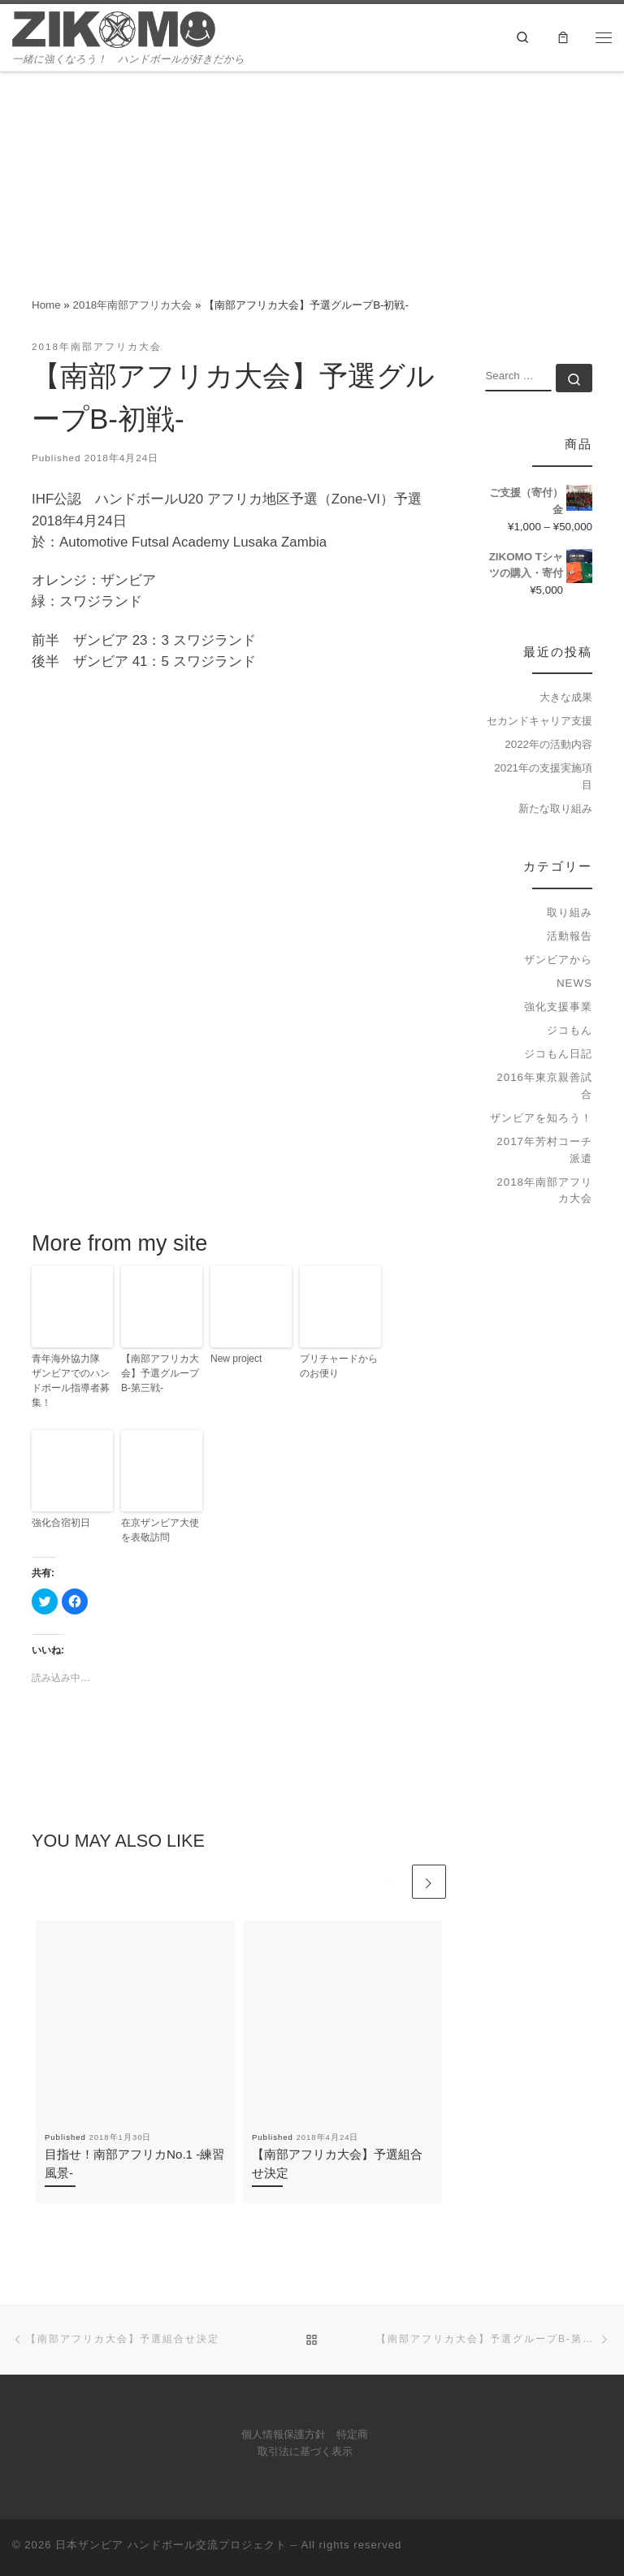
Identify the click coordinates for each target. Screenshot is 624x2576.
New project (236, 1358)
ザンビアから (558, 959)
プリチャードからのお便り (339, 1366)
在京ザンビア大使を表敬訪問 (160, 1530)
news (574, 983)
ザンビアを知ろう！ (541, 1118)
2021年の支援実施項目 (543, 776)
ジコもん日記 (558, 1054)
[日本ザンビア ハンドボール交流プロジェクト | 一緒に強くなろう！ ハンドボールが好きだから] (113, 28)
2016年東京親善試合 (544, 1085)
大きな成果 (566, 697)
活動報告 (569, 936)
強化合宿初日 (61, 1522)
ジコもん (569, 1030)
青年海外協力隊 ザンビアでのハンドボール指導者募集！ (71, 1380)
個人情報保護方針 (283, 2434)
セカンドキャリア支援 (539, 721)
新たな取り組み (555, 808)
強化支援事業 (558, 1007)
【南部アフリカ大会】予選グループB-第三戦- (160, 1373)
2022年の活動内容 (548, 744)
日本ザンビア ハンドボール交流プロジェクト (171, 2545)
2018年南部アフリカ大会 (133, 305)
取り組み (569, 912)
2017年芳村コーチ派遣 (544, 1150)
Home (46, 305)
